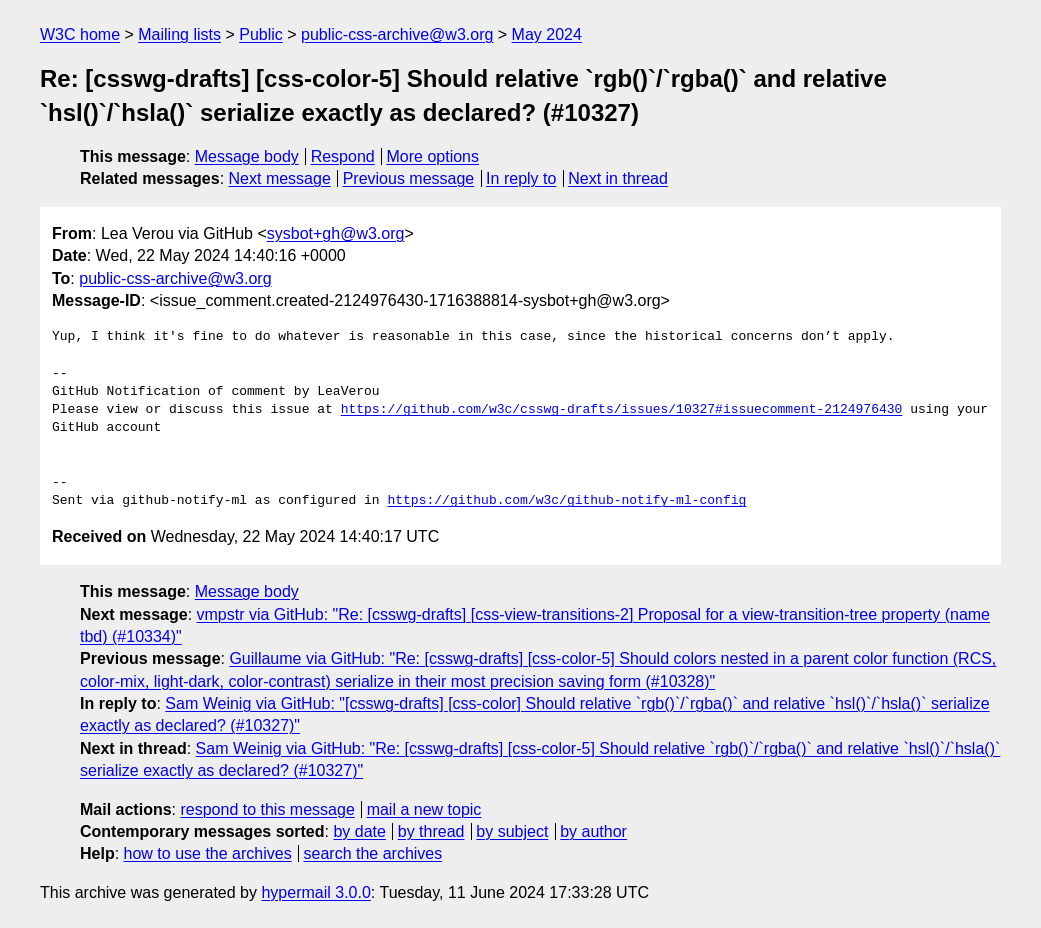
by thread (431, 831)
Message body (247, 156)
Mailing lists (179, 34)
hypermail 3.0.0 (315, 892)
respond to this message (267, 809)
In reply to (521, 178)
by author (593, 831)
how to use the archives (208, 853)
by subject (512, 831)
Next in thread (618, 178)
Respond (343, 156)
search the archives (373, 853)
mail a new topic (424, 809)
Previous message (409, 178)
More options (433, 156)
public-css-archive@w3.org (397, 34)
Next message (280, 178)
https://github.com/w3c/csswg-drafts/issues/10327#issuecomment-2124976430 (622, 410)
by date (359, 831)
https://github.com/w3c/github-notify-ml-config (566, 501)
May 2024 (547, 34)
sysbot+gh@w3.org (336, 233)
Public (261, 34)
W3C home (80, 34)
